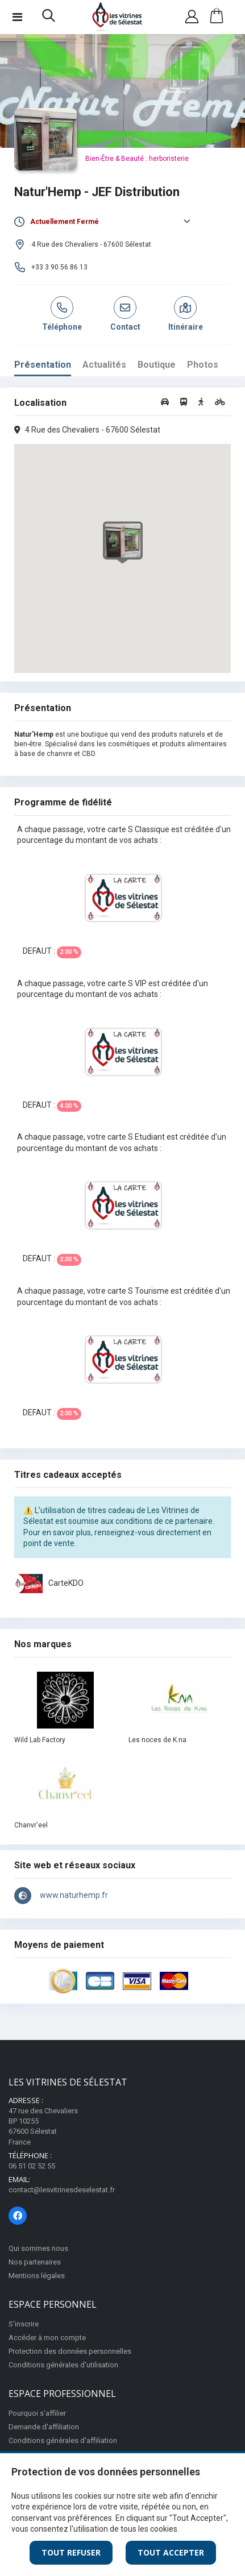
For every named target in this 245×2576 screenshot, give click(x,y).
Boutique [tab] (157, 364)
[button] (48, 18)
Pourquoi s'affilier (37, 2413)
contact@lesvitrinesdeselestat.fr (62, 2190)
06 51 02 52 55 (32, 2166)
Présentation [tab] (42, 364)
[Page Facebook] (18, 2216)
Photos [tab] (202, 364)
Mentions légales (37, 2275)
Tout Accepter (171, 2552)
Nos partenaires (35, 2262)
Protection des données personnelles (70, 2351)
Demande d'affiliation (44, 2427)
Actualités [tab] (104, 364)
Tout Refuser (71, 2552)
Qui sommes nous (38, 2248)
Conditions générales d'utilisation (63, 2365)
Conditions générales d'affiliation (63, 2440)
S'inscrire (24, 2324)
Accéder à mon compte (47, 2337)
